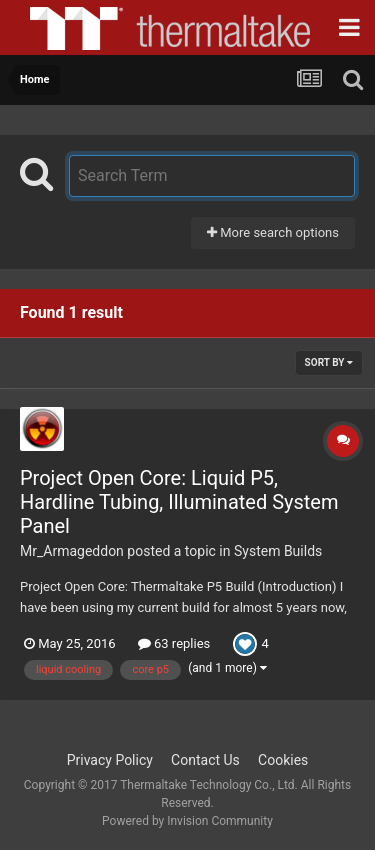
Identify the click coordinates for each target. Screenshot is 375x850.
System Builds (278, 551)
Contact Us (205, 760)
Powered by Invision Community (187, 821)
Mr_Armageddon (72, 551)
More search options (273, 232)
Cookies (283, 760)
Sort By (329, 362)
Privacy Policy (110, 760)
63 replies (174, 643)
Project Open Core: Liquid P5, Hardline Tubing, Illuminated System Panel (179, 502)
